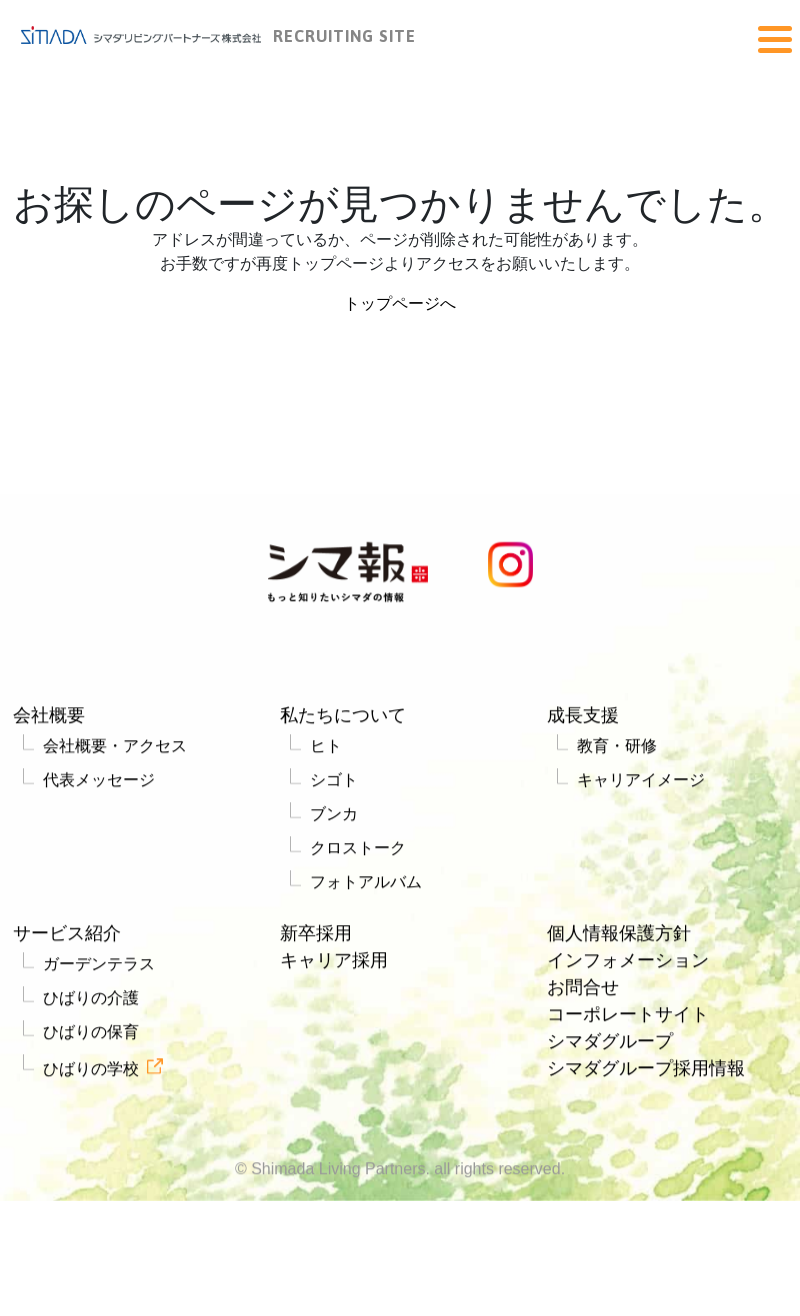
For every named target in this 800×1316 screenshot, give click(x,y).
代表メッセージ (99, 784)
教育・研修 (617, 750)
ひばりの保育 (91, 1036)
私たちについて (343, 720)
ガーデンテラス (99, 968)
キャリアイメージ (641, 784)
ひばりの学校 (91, 1073)
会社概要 (49, 720)
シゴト (334, 784)
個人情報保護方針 (619, 938)
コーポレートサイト (628, 1019)
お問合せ (583, 992)
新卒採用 (316, 938)
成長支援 (583, 720)
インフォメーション (628, 965)
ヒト (326, 750)
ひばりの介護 (91, 1002)
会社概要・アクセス (115, 750)
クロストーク (358, 852)
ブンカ (334, 818)
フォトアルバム (366, 886)
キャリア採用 (334, 965)
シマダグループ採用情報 (646, 1073)
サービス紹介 (67, 938)
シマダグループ (610, 1046)
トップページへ (400, 303)
